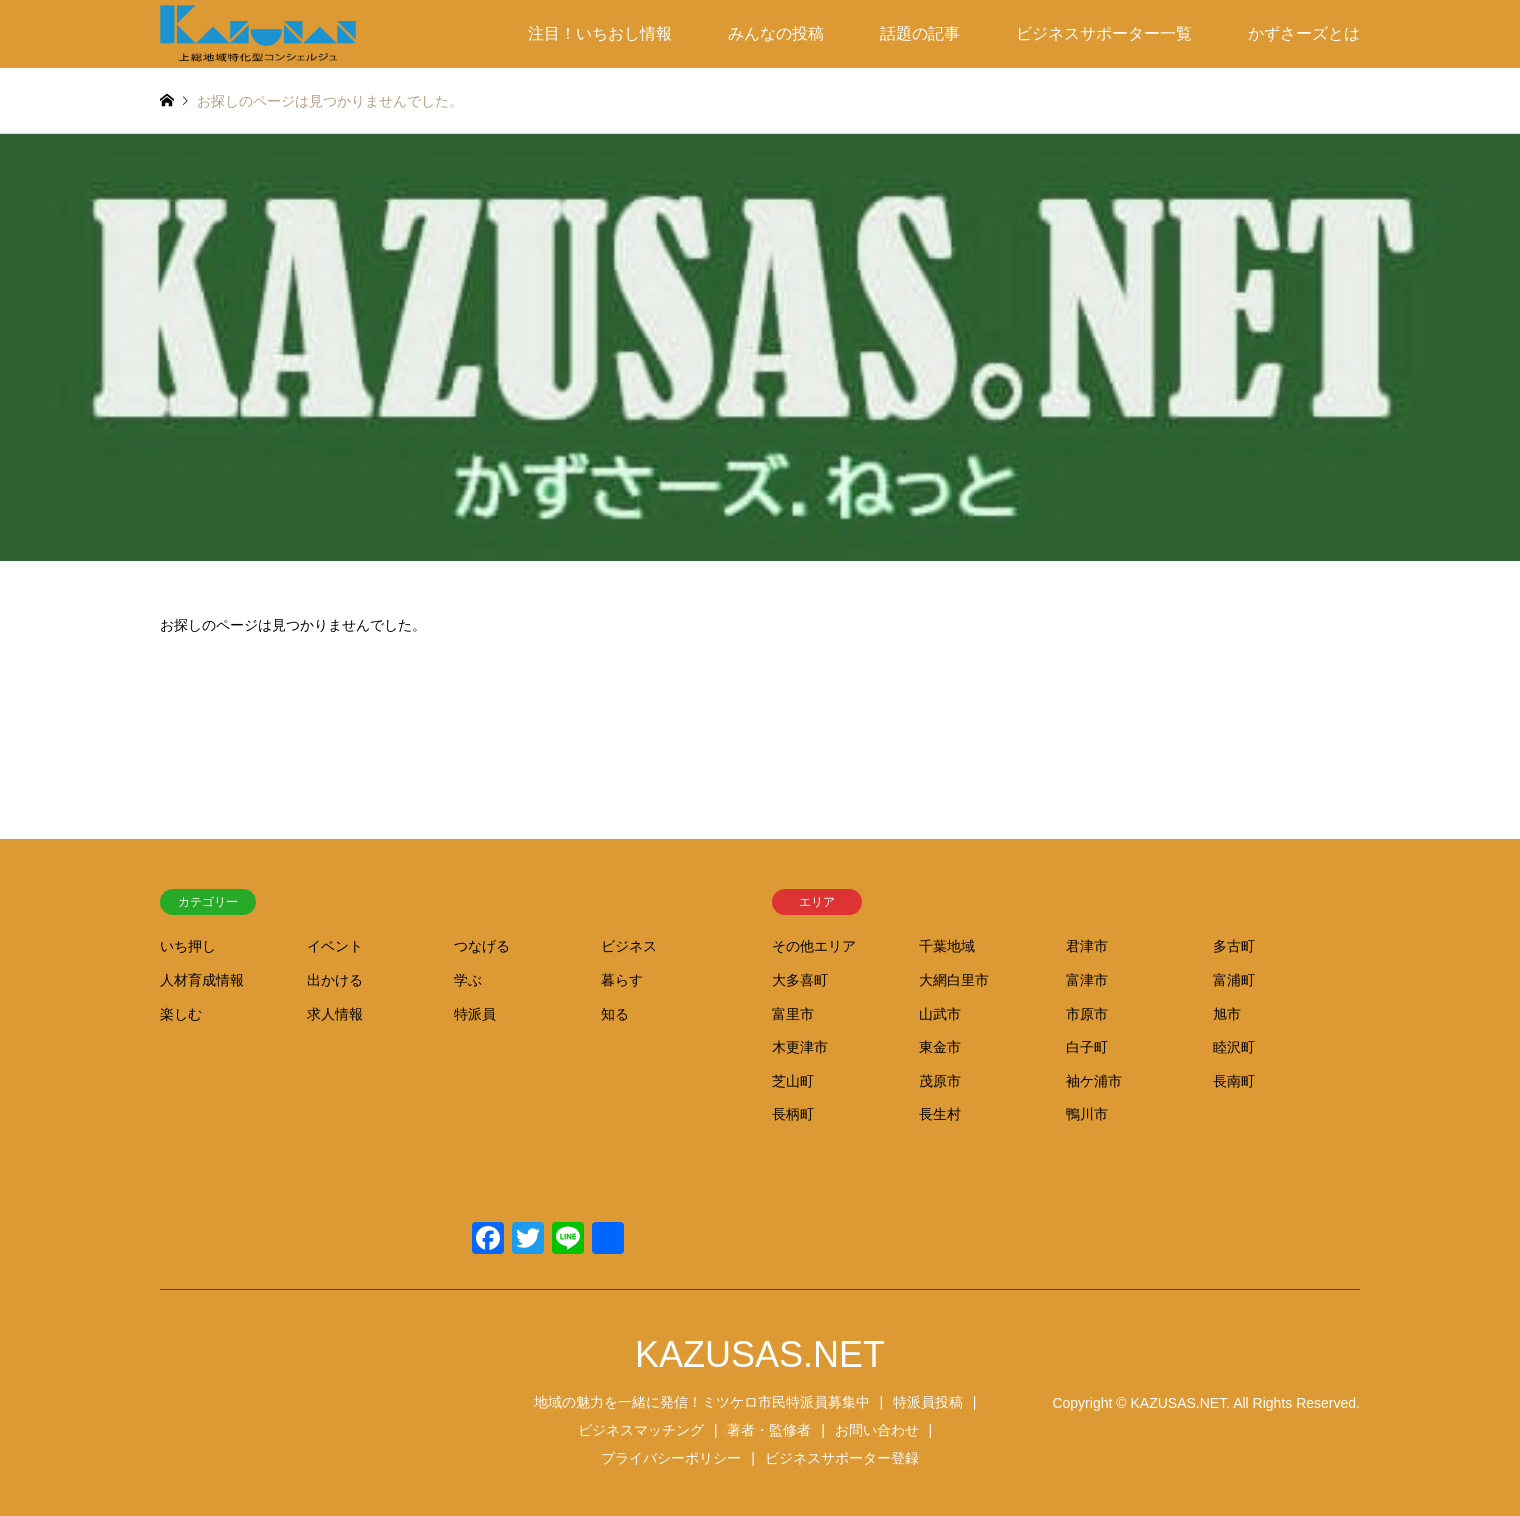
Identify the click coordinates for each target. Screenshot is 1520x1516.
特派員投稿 (928, 1402)
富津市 (1087, 980)
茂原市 (940, 1081)
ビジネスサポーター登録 (842, 1458)
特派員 (475, 1014)
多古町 (1234, 946)
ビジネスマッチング (641, 1430)
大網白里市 (954, 980)
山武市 (940, 1014)
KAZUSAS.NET (760, 1354)
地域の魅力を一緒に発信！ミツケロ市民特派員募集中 (702, 1402)
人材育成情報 (202, 980)
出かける (335, 980)
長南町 (1234, 1081)
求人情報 (335, 1014)
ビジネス (629, 946)
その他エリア (814, 946)
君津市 (1087, 946)
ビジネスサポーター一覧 (1104, 33)
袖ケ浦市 (1094, 1081)
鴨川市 (1087, 1114)
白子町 (1087, 1047)
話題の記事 (920, 33)
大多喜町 (800, 980)
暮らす (622, 980)
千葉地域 (947, 946)
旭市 (1227, 1014)
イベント (335, 946)
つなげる (482, 946)
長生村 (940, 1114)
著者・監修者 (769, 1430)
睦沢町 (1234, 1047)
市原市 (1087, 1014)
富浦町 (1234, 980)
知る (615, 1014)
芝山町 (793, 1081)
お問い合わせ (877, 1430)
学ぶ (468, 980)
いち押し (188, 946)
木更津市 (800, 1047)
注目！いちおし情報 (600, 33)
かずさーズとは (1304, 33)
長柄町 (793, 1114)
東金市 (940, 1047)
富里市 (793, 1014)
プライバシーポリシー (671, 1458)
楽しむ (181, 1014)
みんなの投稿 (776, 33)
